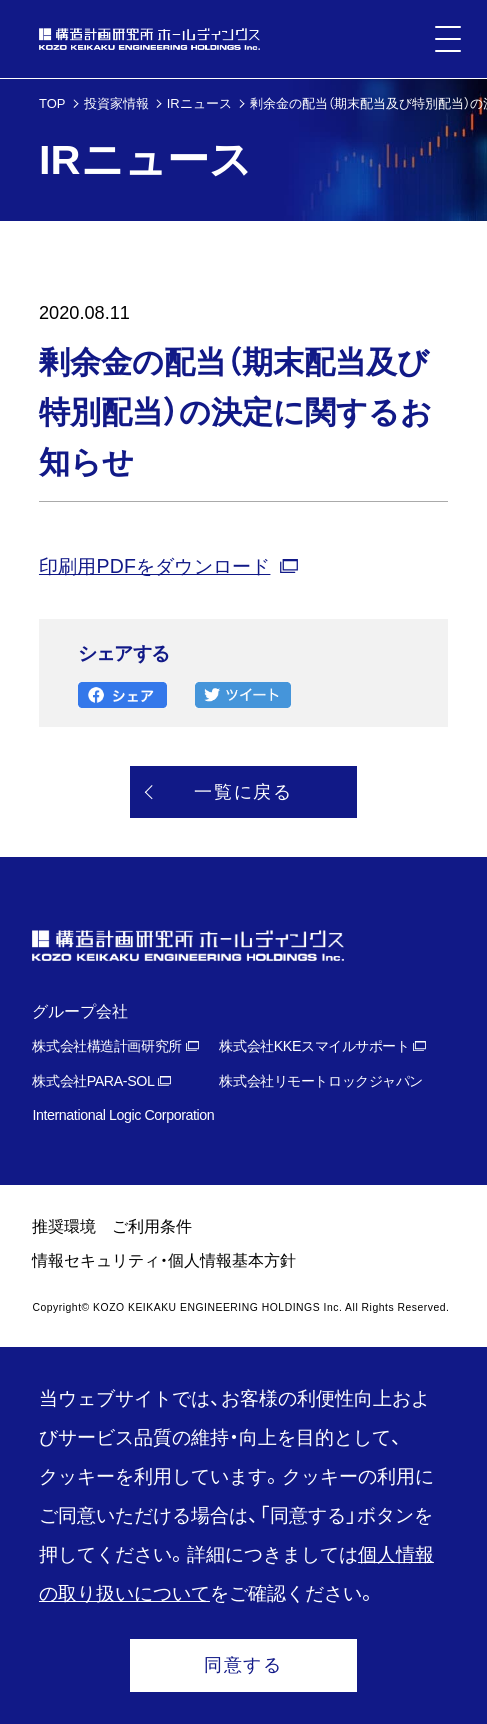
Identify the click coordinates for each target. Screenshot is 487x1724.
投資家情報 (116, 103)
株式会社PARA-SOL (93, 1081)
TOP (52, 103)
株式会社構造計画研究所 (106, 1046)
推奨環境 (64, 1226)
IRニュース (199, 103)
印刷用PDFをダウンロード (154, 566)
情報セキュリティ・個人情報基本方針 (164, 1260)
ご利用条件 (152, 1226)
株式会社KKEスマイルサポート (314, 1046)
